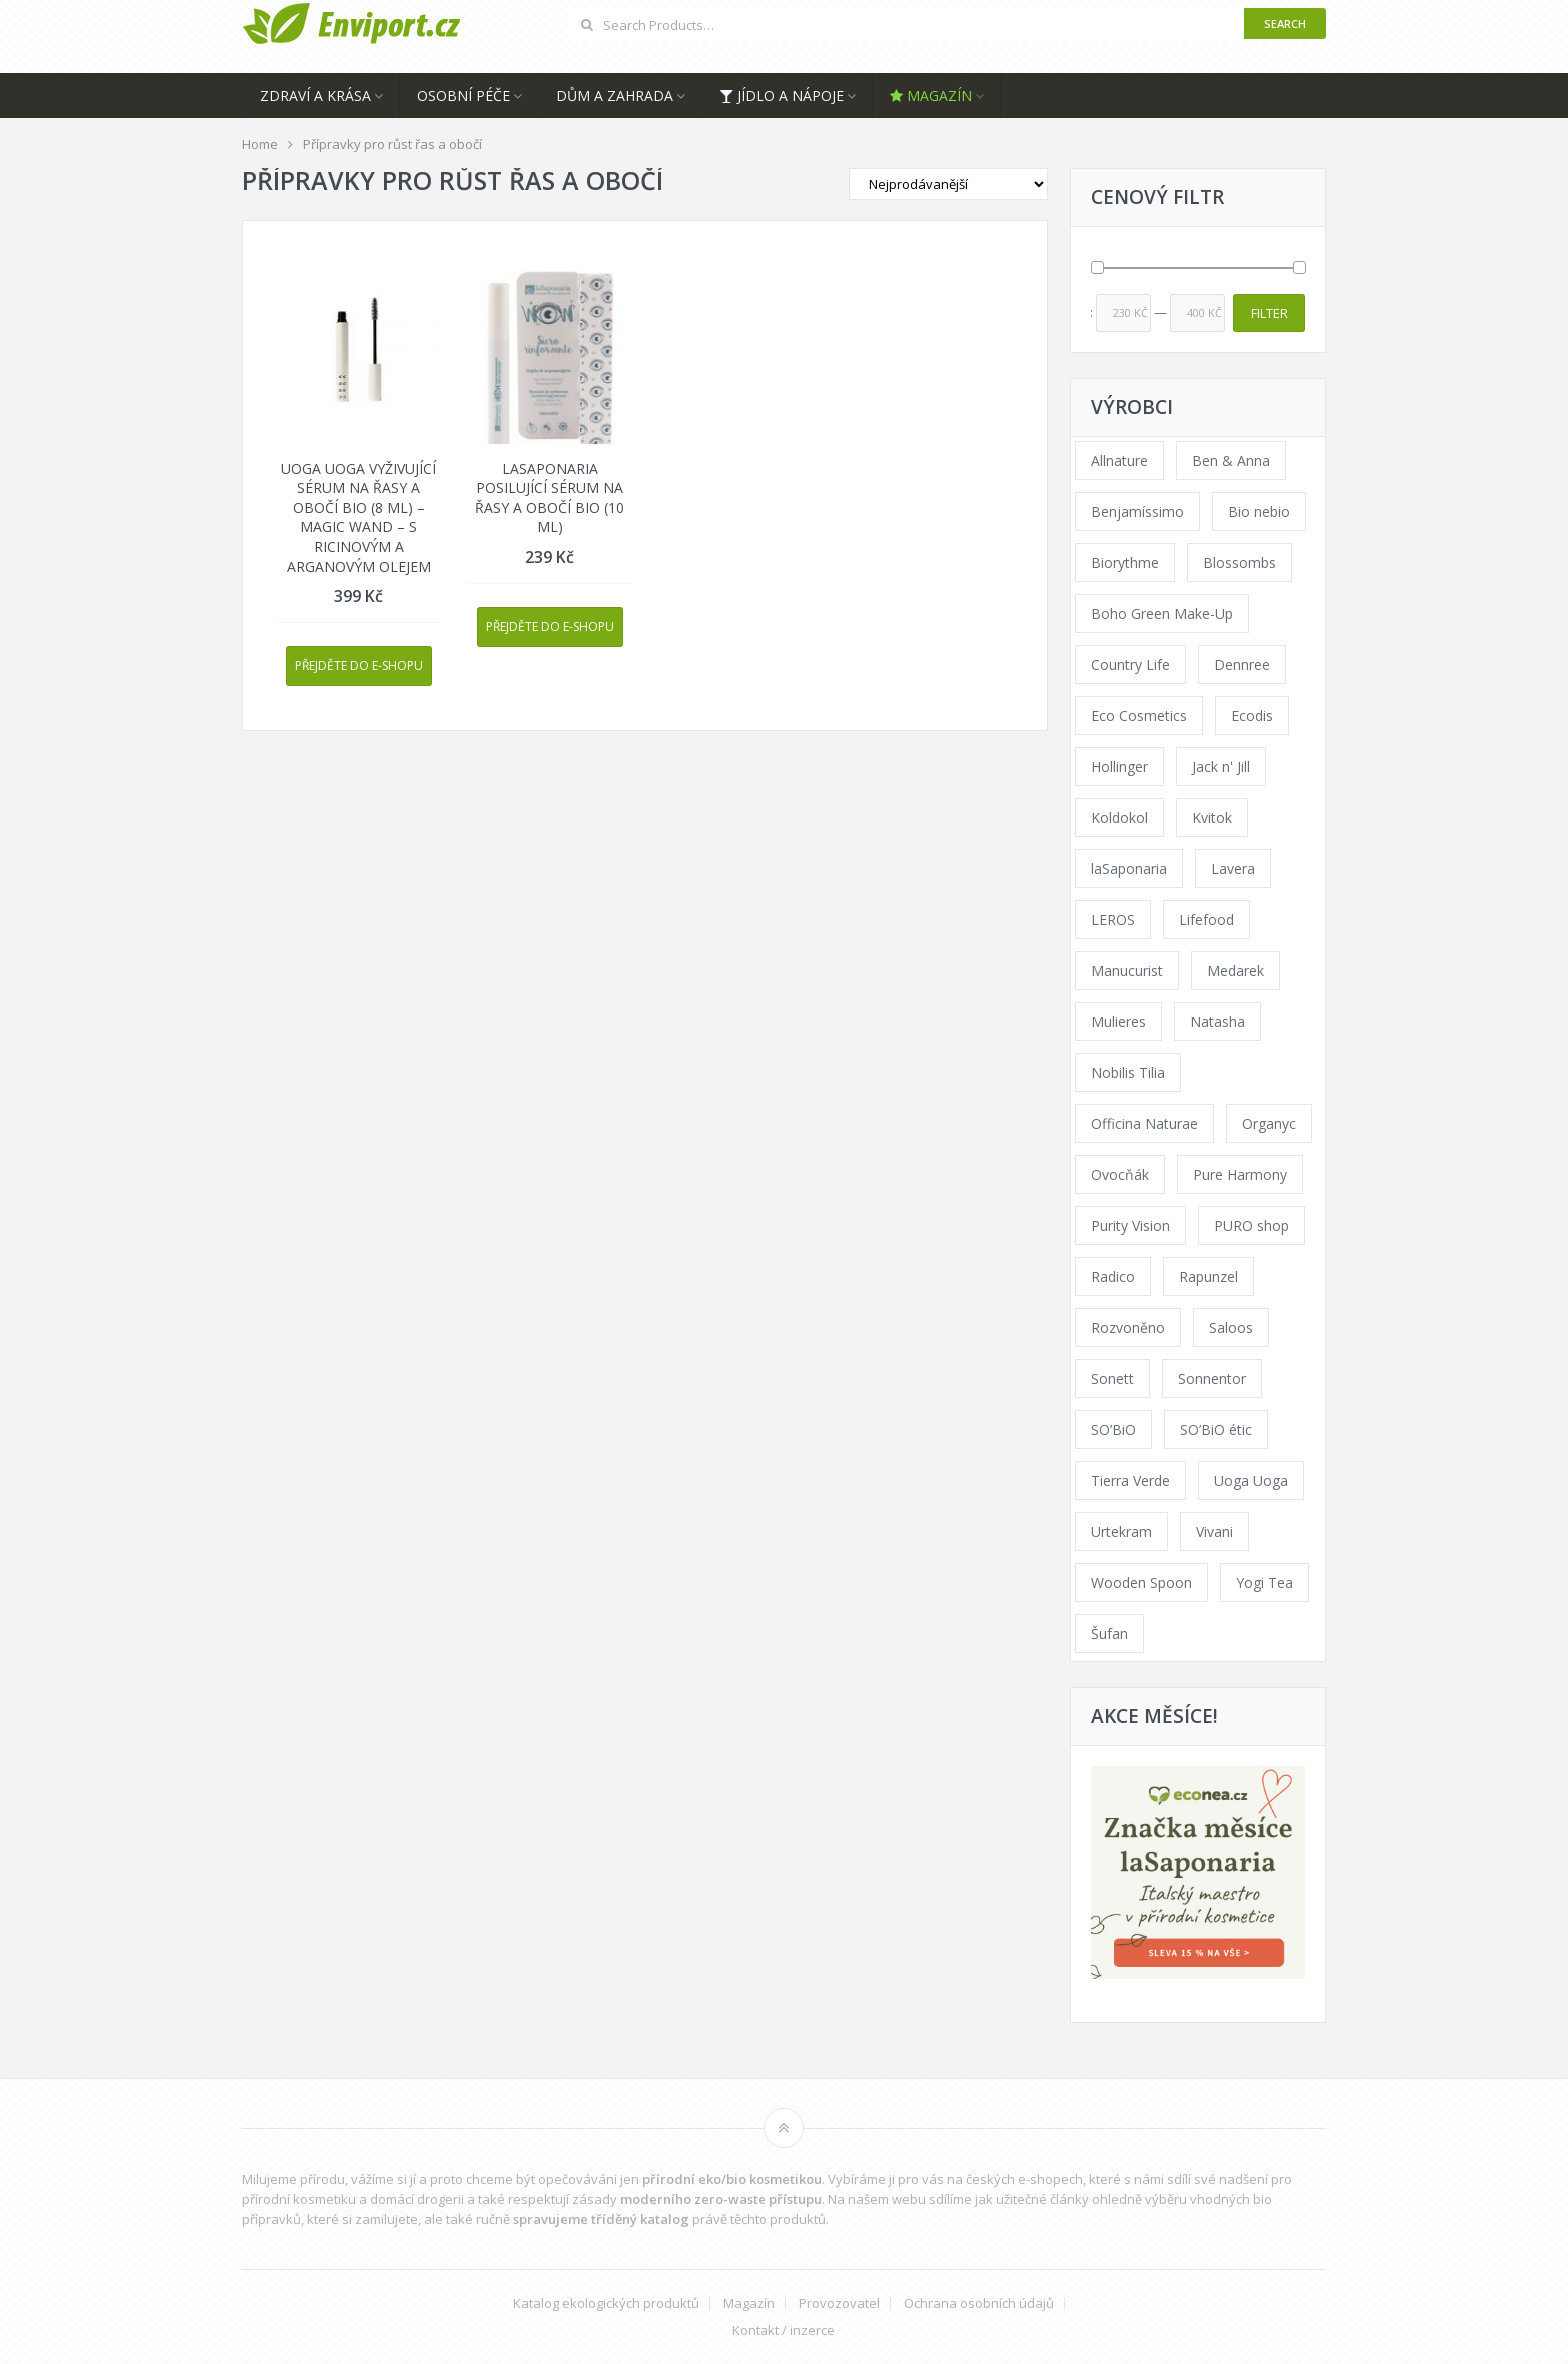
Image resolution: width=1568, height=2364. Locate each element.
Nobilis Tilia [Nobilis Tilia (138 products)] (1128, 1072)
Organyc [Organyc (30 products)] (1269, 1123)
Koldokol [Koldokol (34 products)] (1119, 817)
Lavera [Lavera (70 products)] (1233, 868)
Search (1285, 23)
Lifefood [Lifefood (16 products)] (1206, 919)
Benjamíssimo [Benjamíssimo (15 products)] (1137, 511)
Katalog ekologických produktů (606, 2303)
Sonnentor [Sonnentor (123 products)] (1212, 1378)
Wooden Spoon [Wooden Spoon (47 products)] (1141, 1582)
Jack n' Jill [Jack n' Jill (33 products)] (1221, 766)
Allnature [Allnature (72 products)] (1119, 460)
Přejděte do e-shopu (359, 665)
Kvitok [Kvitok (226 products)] (1212, 817)
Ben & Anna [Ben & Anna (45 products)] (1231, 460)
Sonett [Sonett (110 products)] (1112, 1378)
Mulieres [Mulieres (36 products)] (1118, 1021)
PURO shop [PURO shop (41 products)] (1251, 1225)
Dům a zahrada (614, 95)
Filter (1269, 313)
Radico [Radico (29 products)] (1113, 1276)
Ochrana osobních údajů (979, 2303)
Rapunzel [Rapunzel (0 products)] (1208, 1276)
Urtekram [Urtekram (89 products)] (1121, 1531)
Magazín (931, 95)
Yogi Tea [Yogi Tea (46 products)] (1264, 1582)
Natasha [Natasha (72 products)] (1217, 1021)
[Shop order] (948, 184)
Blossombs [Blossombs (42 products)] (1239, 562)
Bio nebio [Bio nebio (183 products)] (1259, 511)
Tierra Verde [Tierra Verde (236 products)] (1130, 1480)
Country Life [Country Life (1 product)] (1130, 664)
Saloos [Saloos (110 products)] (1231, 1327)
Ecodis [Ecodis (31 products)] (1252, 715)
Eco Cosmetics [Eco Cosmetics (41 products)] (1139, 715)
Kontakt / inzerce (783, 2330)
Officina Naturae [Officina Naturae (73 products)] (1144, 1123)
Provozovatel (839, 2303)
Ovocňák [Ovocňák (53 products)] (1120, 1174)
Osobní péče (463, 95)
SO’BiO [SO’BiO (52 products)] (1113, 1429)
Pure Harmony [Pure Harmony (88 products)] (1240, 1174)
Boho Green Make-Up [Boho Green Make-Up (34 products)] (1162, 613)
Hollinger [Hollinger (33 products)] (1119, 766)
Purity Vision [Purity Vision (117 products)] (1130, 1225)
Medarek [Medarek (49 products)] (1235, 970)
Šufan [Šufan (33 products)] (1109, 1633)
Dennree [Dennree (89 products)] (1242, 664)
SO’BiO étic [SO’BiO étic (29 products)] (1216, 1429)
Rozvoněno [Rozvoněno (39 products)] (1128, 1327)
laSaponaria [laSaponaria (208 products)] (1129, 868)
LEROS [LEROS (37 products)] (1113, 919)
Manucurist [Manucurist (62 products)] (1127, 970)
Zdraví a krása (315, 95)
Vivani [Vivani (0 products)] (1214, 1531)
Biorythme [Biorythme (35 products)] (1125, 562)
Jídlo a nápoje (781, 95)
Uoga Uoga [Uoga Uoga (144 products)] (1251, 1480)
